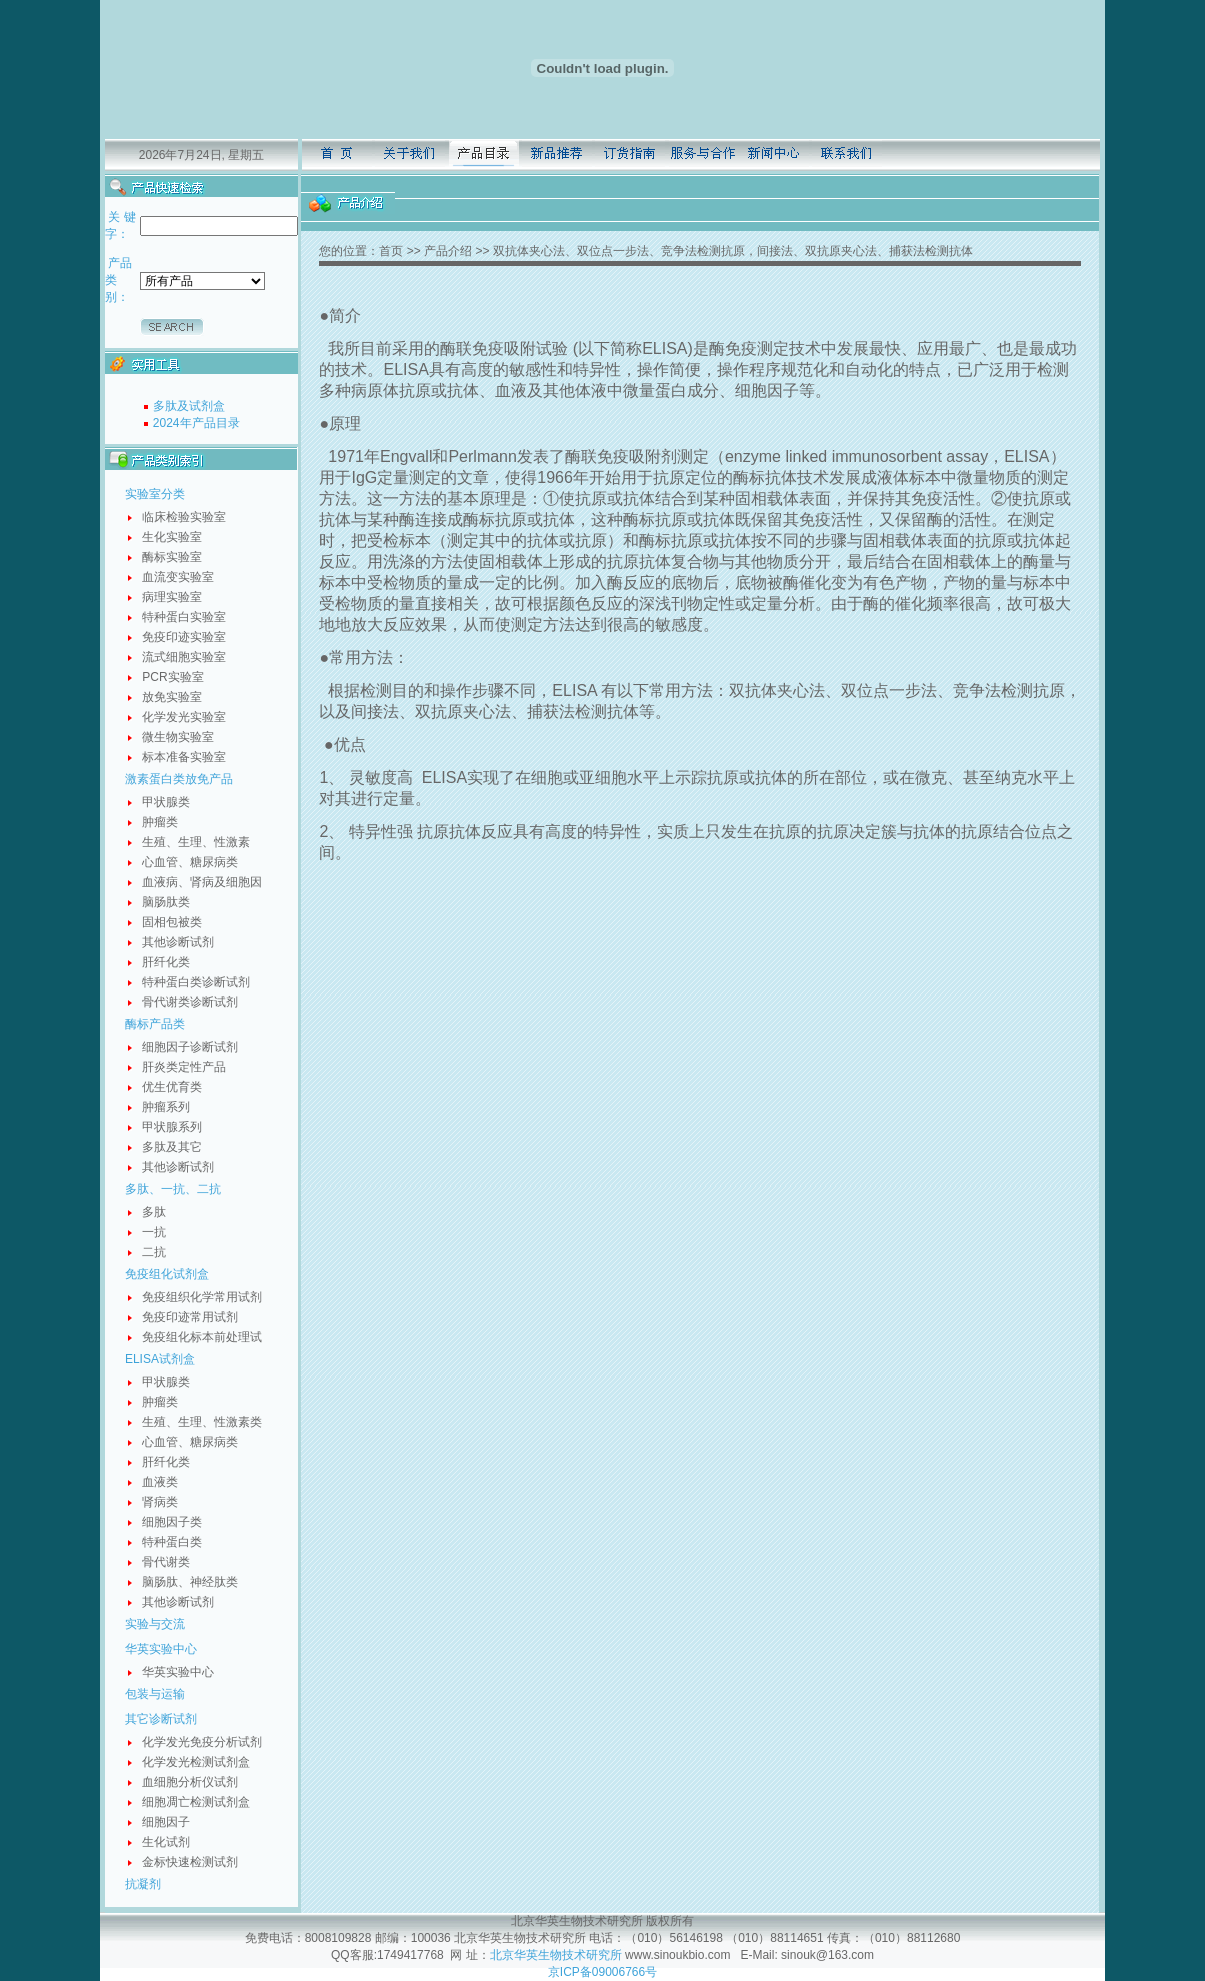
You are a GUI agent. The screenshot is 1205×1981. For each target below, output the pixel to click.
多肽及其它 (172, 1147)
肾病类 (160, 1502)
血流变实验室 (178, 577)
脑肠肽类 (166, 902)
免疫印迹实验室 (184, 637)
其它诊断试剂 (161, 1719)
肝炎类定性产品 (184, 1067)
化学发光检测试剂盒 (196, 1762)
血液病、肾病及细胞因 (202, 882)
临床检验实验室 (184, 517)
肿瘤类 (160, 822)
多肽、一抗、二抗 (173, 1189)
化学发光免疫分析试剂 (202, 1742)
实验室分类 (155, 494)
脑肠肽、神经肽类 (190, 1582)
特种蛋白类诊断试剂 (196, 982)
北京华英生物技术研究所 (556, 1955)
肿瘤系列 (166, 1107)
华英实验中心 (161, 1649)
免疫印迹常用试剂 (190, 1317)
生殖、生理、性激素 (196, 842)
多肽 (154, 1212)
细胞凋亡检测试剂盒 (196, 1802)
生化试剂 (166, 1842)
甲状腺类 (166, 802)
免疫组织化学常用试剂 (202, 1297)
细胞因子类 (172, 1522)
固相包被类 (172, 922)
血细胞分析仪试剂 (190, 1782)
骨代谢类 (166, 1562)
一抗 (154, 1232)
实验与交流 (155, 1624)
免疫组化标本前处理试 (202, 1337)
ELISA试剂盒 (160, 1359)
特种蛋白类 (172, 1542)
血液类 (160, 1482)
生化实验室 (172, 537)
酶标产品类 (155, 1024)
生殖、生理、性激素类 (202, 1422)
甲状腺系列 (172, 1127)
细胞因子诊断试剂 (190, 1047)
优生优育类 (172, 1087)
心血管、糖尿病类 (190, 862)
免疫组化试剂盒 (167, 1274)
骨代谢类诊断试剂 (190, 1002)
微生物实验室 (178, 737)
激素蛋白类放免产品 (179, 779)
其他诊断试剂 (178, 942)
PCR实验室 (172, 677)
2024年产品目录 (196, 423)
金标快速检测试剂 (190, 1862)
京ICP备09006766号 (602, 1972)
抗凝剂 (143, 1884)
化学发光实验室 (184, 717)
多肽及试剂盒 (189, 406)
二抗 (154, 1252)
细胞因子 (166, 1822)
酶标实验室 (172, 557)
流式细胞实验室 (184, 657)
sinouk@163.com (826, 1955)
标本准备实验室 (184, 757)
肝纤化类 (166, 962)
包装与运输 (155, 1694)
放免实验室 (172, 697)
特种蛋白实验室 (184, 617)
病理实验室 (172, 597)
